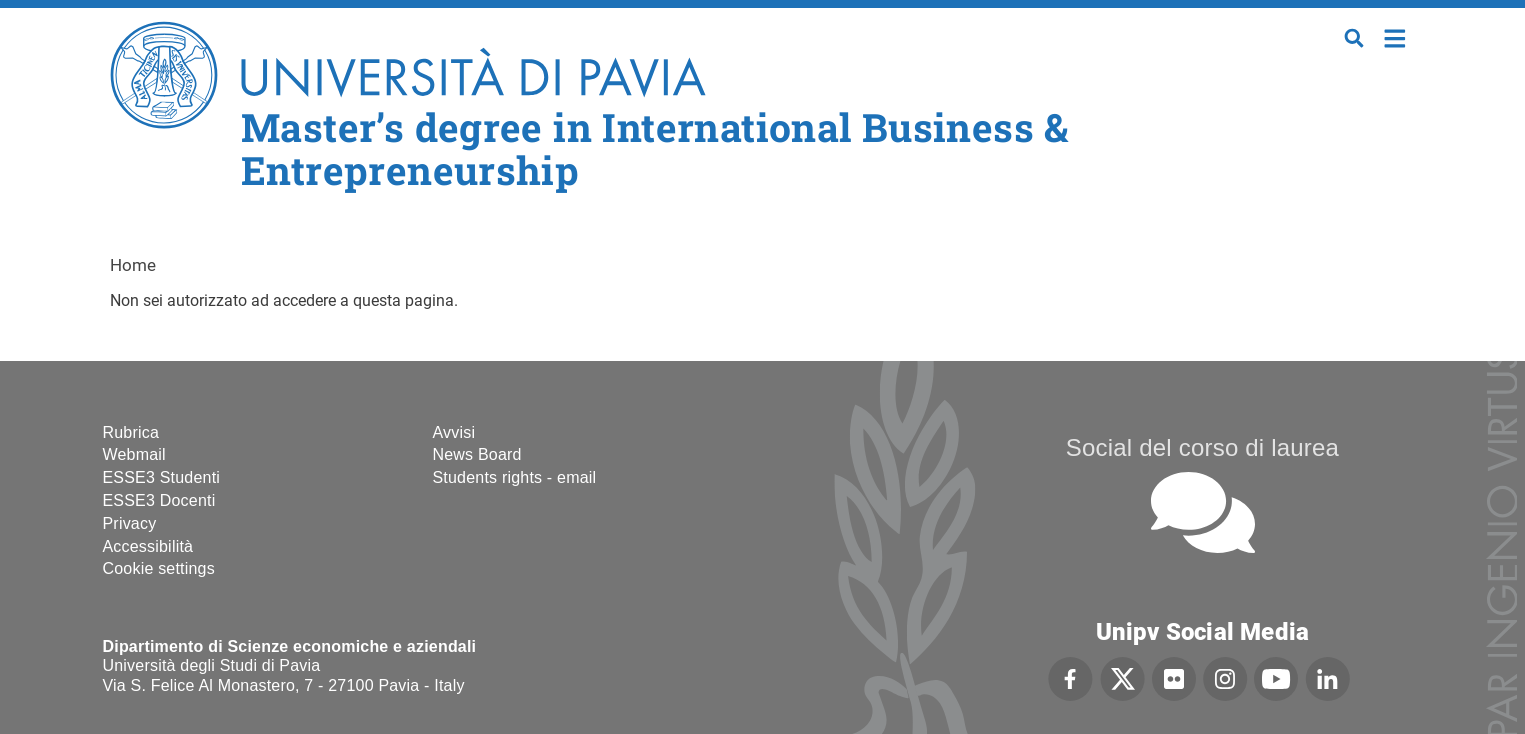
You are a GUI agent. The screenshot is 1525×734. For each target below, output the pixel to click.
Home (1395, 36)
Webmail (134, 454)
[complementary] (1309, 584)
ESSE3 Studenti (162, 477)
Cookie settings (159, 568)
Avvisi (454, 432)
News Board (477, 454)
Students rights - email (515, 477)
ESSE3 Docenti (159, 500)
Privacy (130, 523)
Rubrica (131, 432)
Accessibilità (148, 546)
